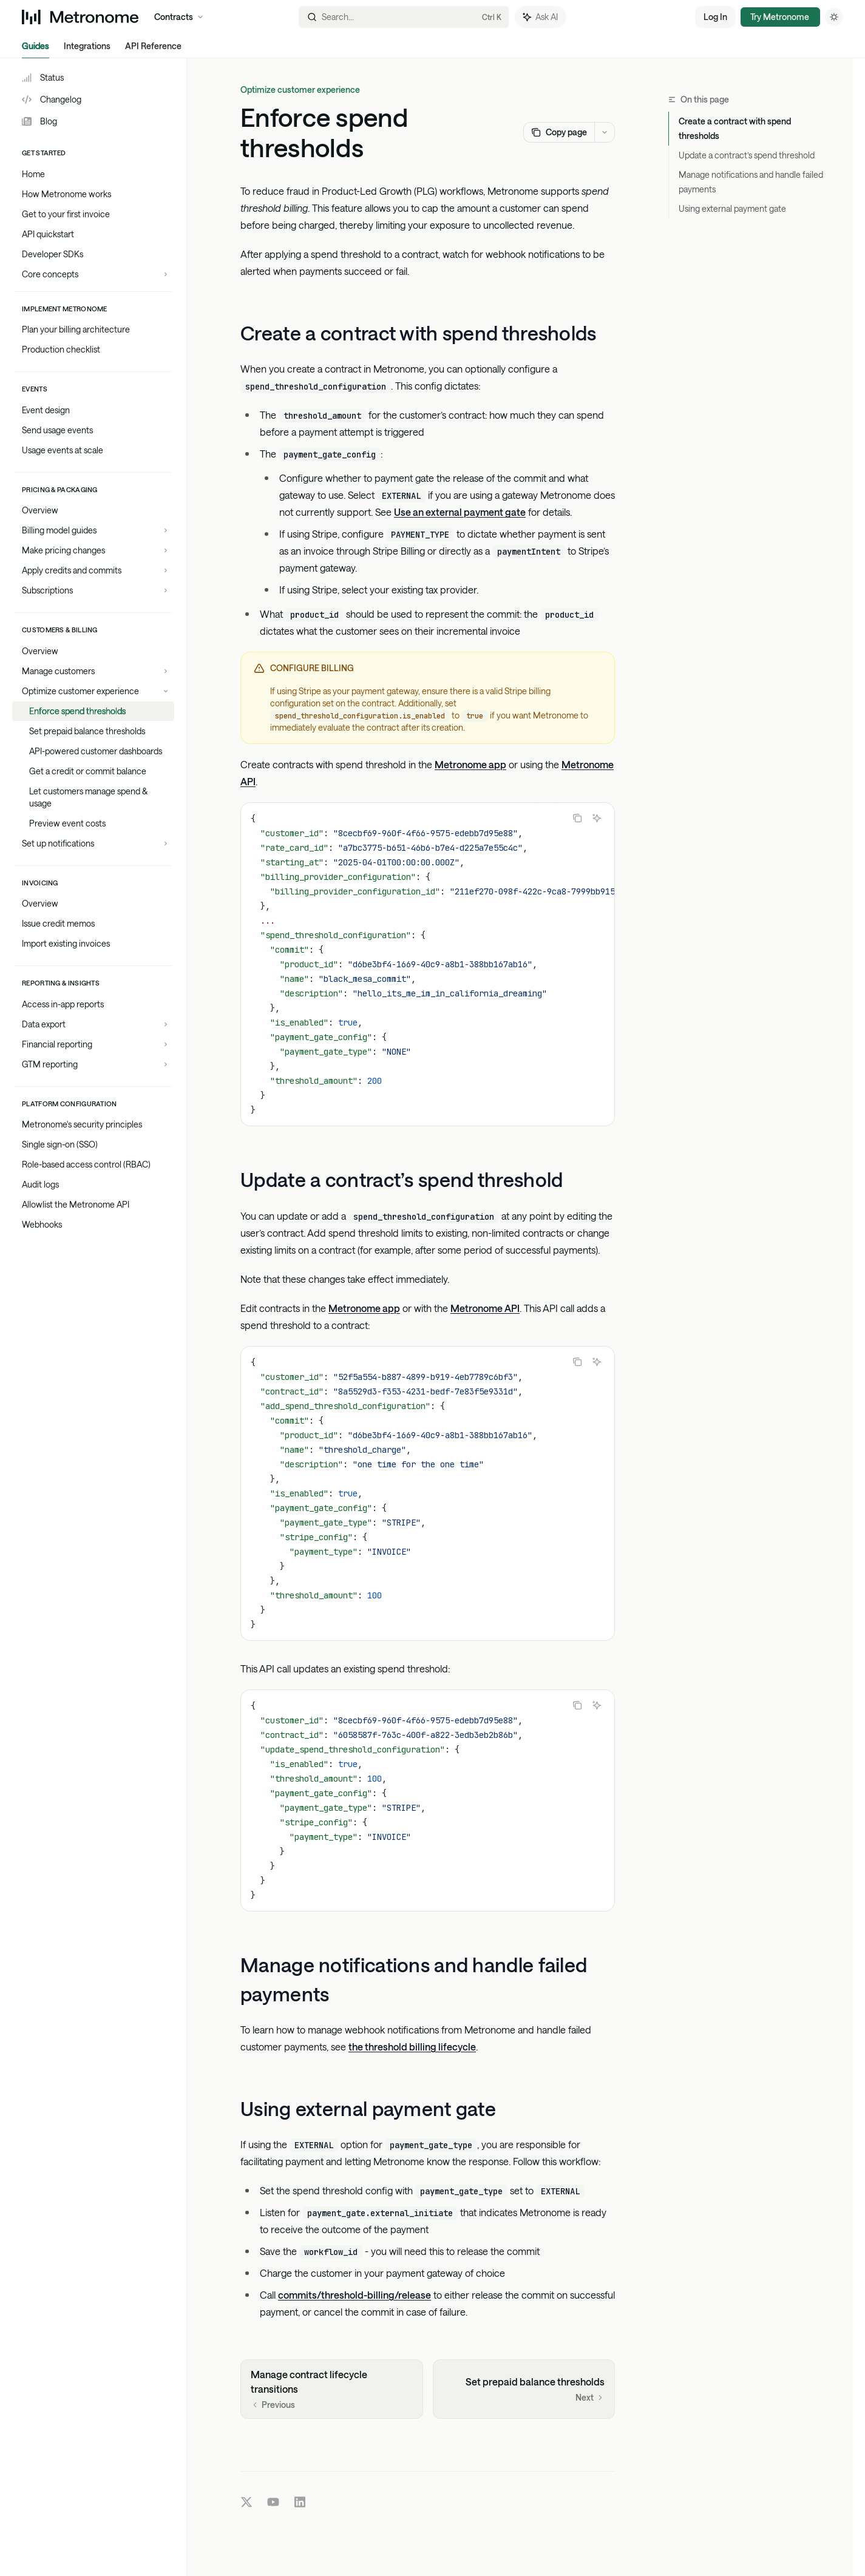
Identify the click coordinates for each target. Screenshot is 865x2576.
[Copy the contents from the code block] (577, 818)
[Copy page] (558, 132)
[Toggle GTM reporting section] (93, 1064)
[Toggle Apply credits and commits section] (93, 570)
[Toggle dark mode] (834, 17)
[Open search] (403, 17)
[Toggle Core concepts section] (93, 274)
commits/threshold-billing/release (354, 2294)
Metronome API (485, 1307)
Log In (715, 17)
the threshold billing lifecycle (412, 2046)
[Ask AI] (597, 818)
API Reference (153, 49)
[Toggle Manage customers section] (93, 671)
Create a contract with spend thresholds (735, 128)
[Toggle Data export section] (93, 1024)
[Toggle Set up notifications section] (93, 843)
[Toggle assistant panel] (540, 17)
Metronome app (470, 764)
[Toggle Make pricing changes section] (93, 550)
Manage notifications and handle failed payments (751, 181)
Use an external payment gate (460, 512)
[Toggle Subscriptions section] (93, 590)
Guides (35, 49)
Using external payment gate (732, 208)
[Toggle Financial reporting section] (93, 1044)
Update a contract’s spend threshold (747, 155)
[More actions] (604, 132)
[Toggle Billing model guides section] (93, 530)
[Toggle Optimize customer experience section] (93, 691)
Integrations (87, 49)
